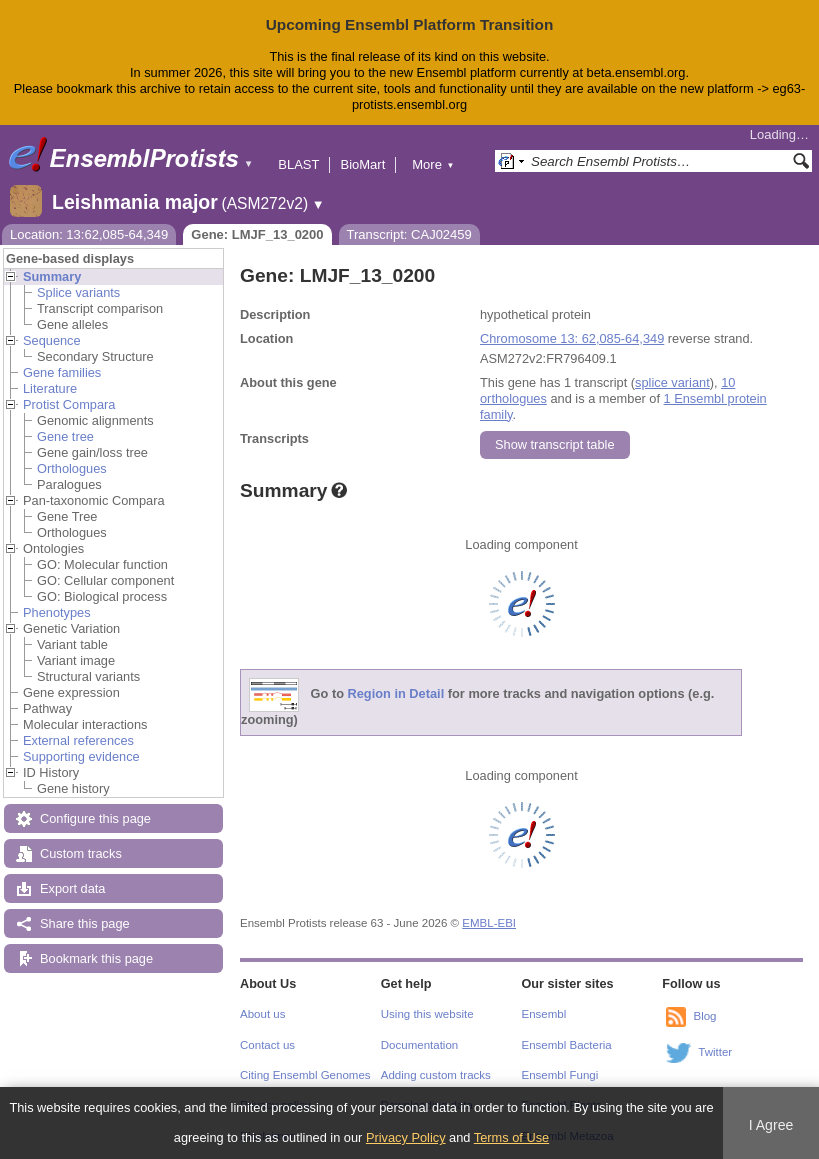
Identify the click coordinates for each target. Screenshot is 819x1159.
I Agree (771, 1125)
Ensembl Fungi (560, 1075)
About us (262, 1014)
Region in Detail (396, 693)
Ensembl (544, 1014)
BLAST (298, 164)
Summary (52, 276)
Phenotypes (57, 612)
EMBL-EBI (489, 923)
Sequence (52, 340)
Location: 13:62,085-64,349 (89, 234)
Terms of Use (511, 1137)
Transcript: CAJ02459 (409, 234)
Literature (50, 388)
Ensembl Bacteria (567, 1045)
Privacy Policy (406, 1137)
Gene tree (65, 436)
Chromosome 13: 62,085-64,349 (572, 338)
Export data (72, 888)
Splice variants (78, 292)
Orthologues (72, 468)
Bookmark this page (96, 958)
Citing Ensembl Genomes (305, 1075)
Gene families (62, 372)
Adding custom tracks (436, 1075)
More (433, 164)
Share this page (85, 923)
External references (78, 740)
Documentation (419, 1045)
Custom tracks (81, 853)
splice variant (672, 382)
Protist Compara (69, 404)
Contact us (267, 1045)
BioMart (362, 164)
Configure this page (95, 818)
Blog (704, 1016)
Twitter (715, 1052)
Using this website (427, 1014)
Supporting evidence (81, 756)
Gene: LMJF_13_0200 (257, 234)
